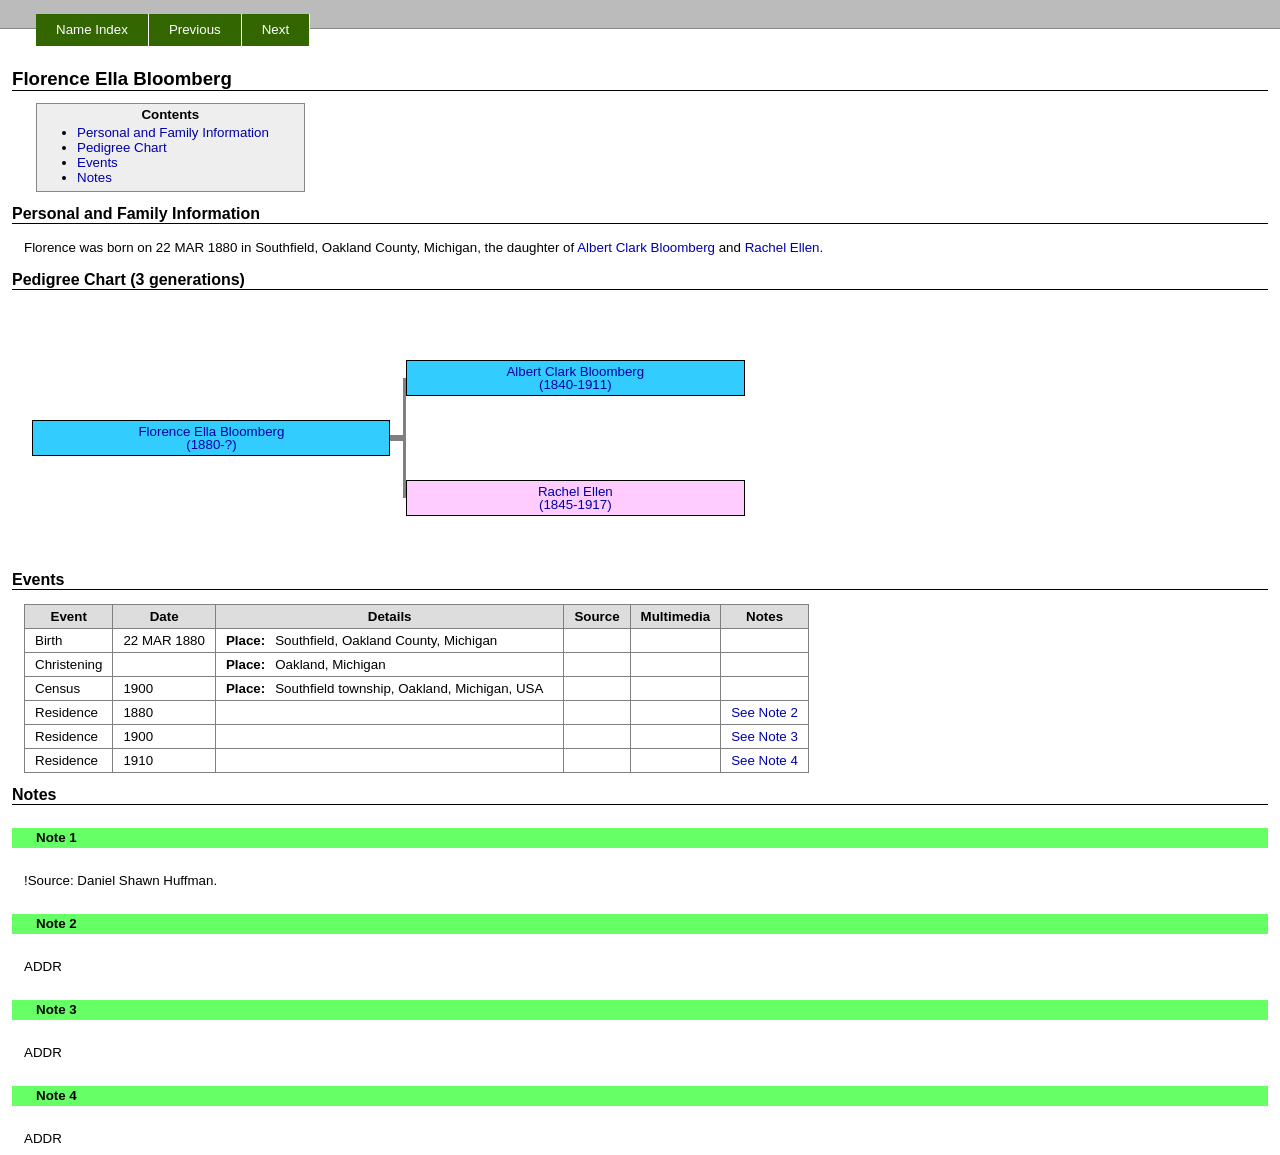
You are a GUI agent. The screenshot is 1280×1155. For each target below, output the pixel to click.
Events (97, 162)
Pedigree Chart (122, 147)
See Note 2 (764, 712)
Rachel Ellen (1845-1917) (575, 498)
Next (275, 29)
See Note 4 (764, 760)
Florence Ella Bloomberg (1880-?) (211, 438)
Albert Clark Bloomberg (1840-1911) (575, 378)
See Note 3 (764, 736)
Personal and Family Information (173, 132)
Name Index (92, 29)
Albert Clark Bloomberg (646, 247)
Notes (94, 177)
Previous (195, 29)
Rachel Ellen (782, 247)
